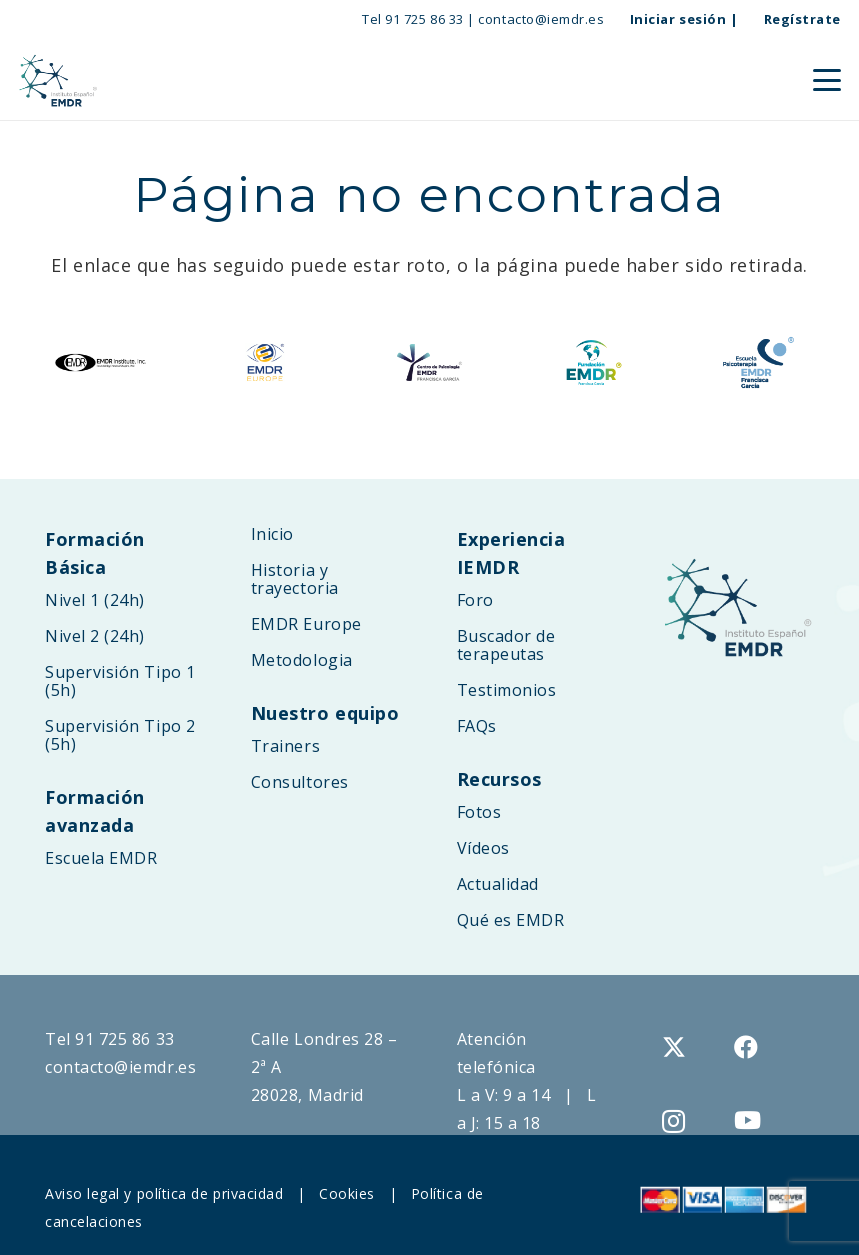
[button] (827, 80)
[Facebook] (746, 1047)
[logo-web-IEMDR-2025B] (58, 80)
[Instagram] (674, 1121)
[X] (674, 1047)
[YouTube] (748, 1120)
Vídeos (483, 848)
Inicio (272, 534)
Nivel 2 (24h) (95, 636)
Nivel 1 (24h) (95, 600)
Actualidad (498, 884)
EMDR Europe (306, 624)
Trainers (285, 746)
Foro (475, 600)
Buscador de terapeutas (506, 645)
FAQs (477, 726)
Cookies (347, 1193)
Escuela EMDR (101, 858)
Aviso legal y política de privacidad (164, 1193)
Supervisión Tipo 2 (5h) (120, 735)
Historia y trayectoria (295, 579)
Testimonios (507, 690)
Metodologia (302, 660)
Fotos (479, 812)
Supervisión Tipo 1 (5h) (120, 681)
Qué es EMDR (511, 920)
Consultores (300, 782)
